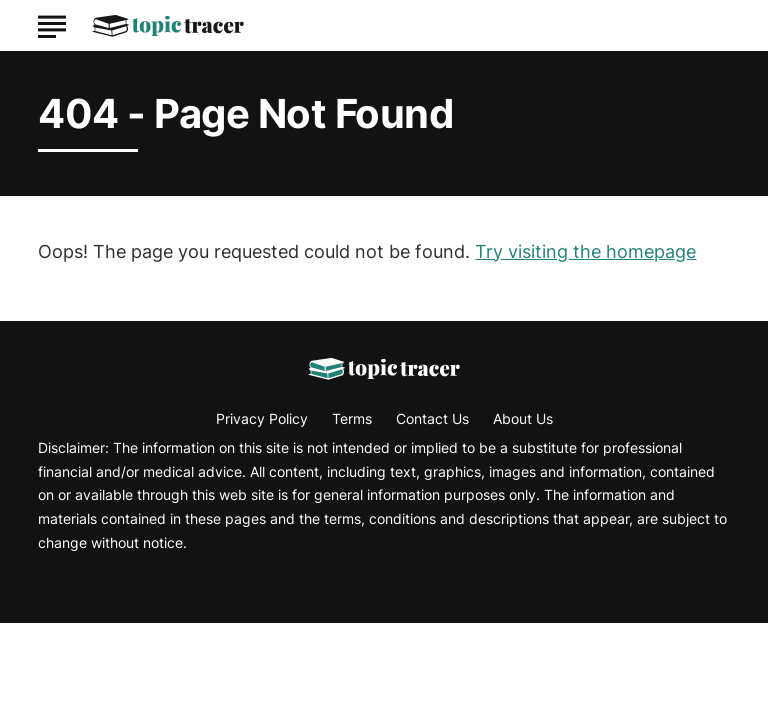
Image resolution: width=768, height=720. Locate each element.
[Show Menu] (51, 24)
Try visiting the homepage (585, 251)
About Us (523, 418)
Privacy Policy (262, 418)
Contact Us (432, 418)
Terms (352, 418)
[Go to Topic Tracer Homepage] (168, 26)
